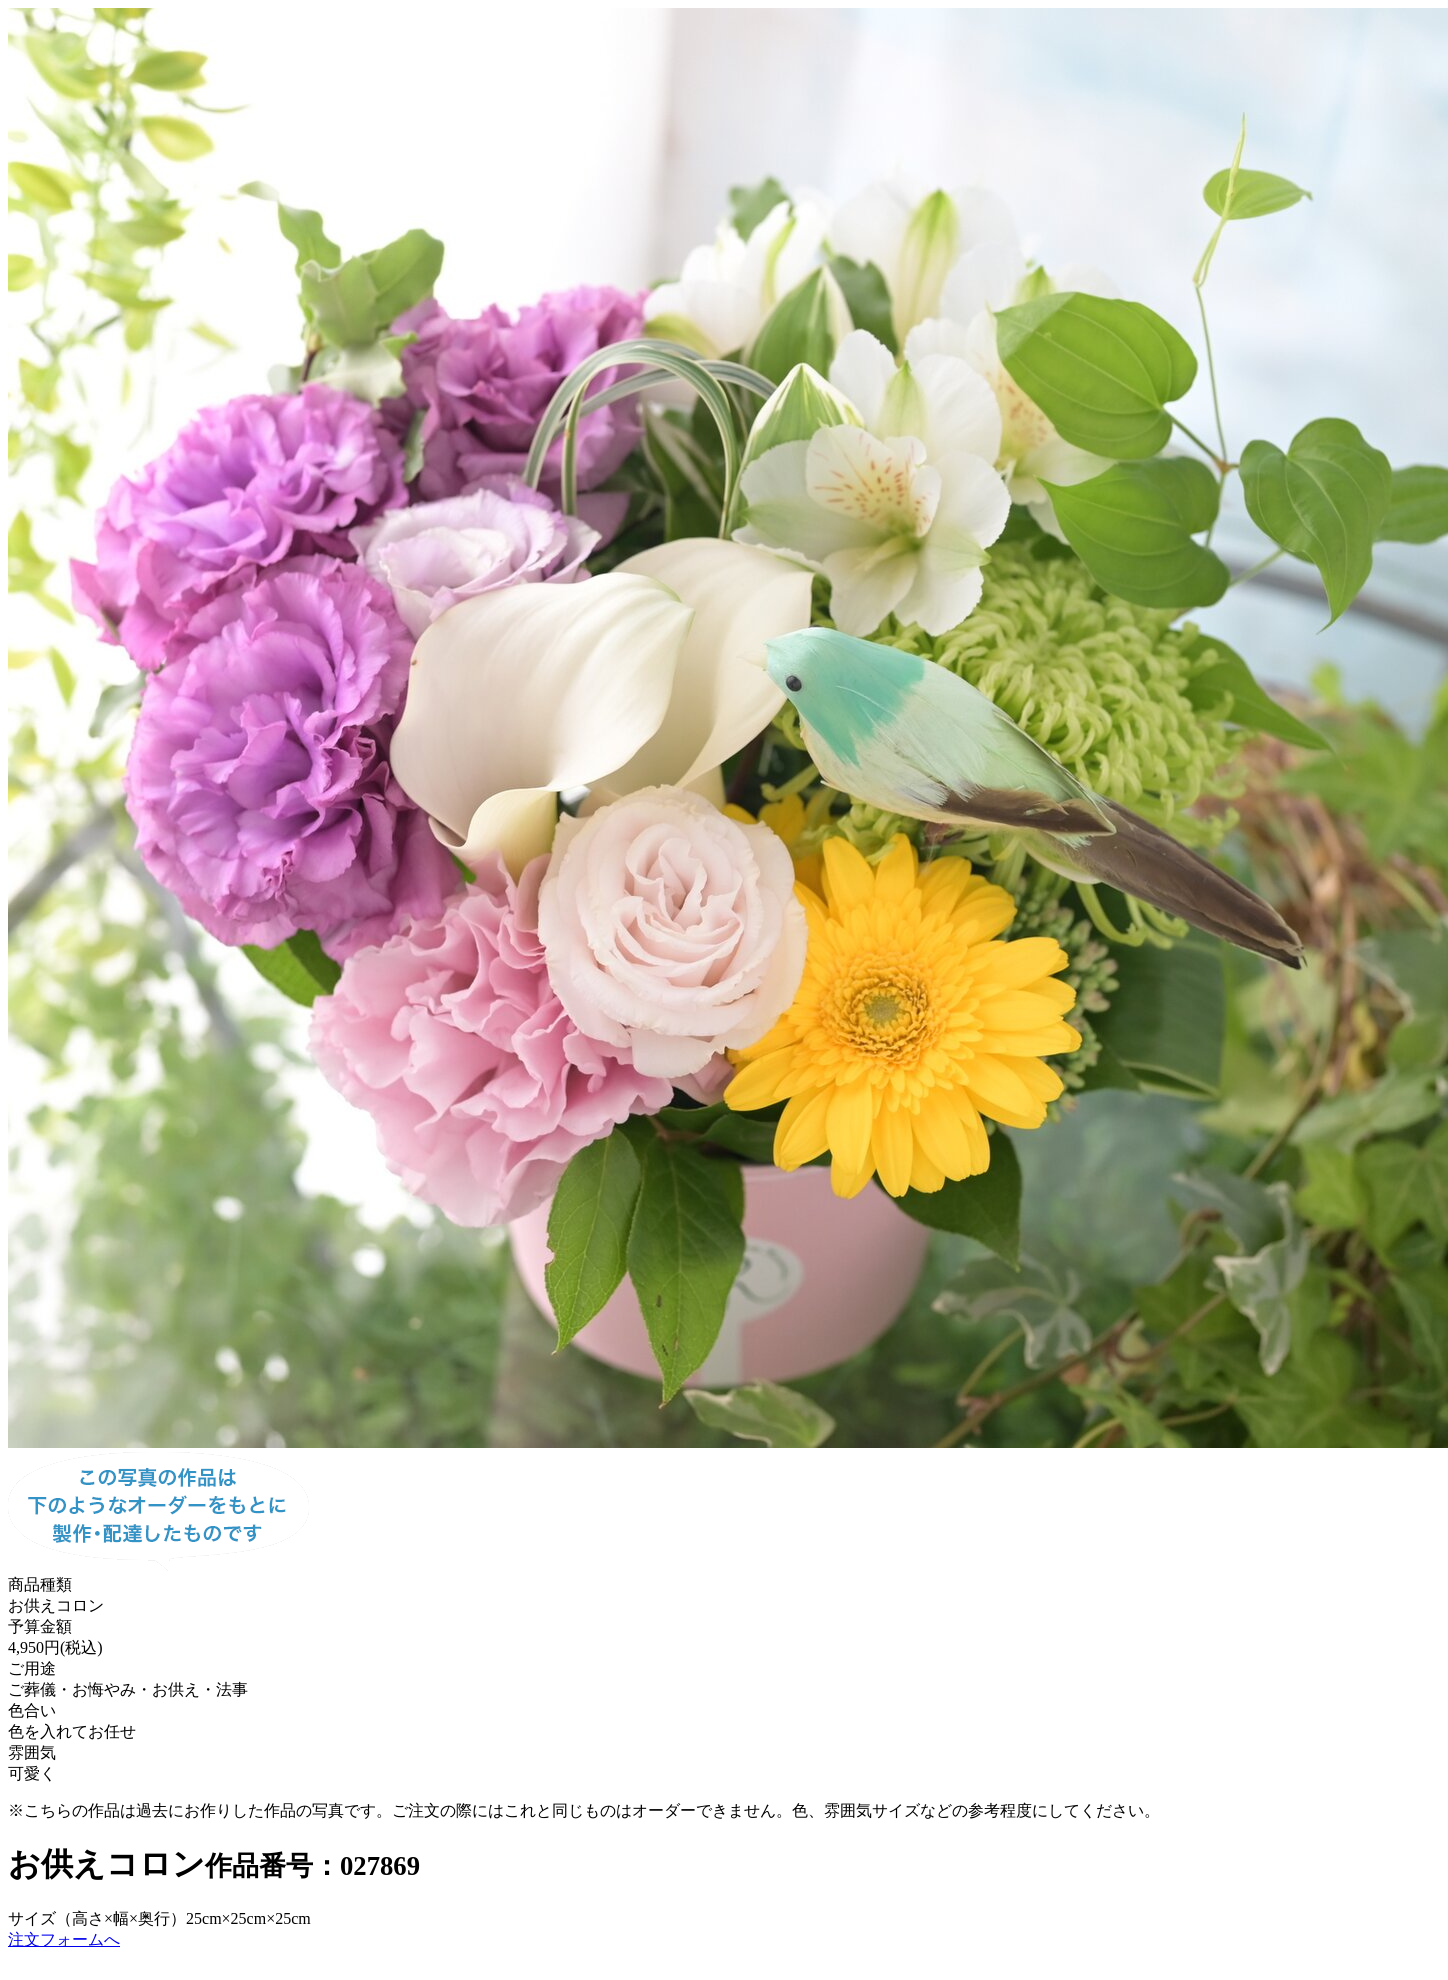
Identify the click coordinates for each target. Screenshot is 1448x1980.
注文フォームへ (64, 1939)
